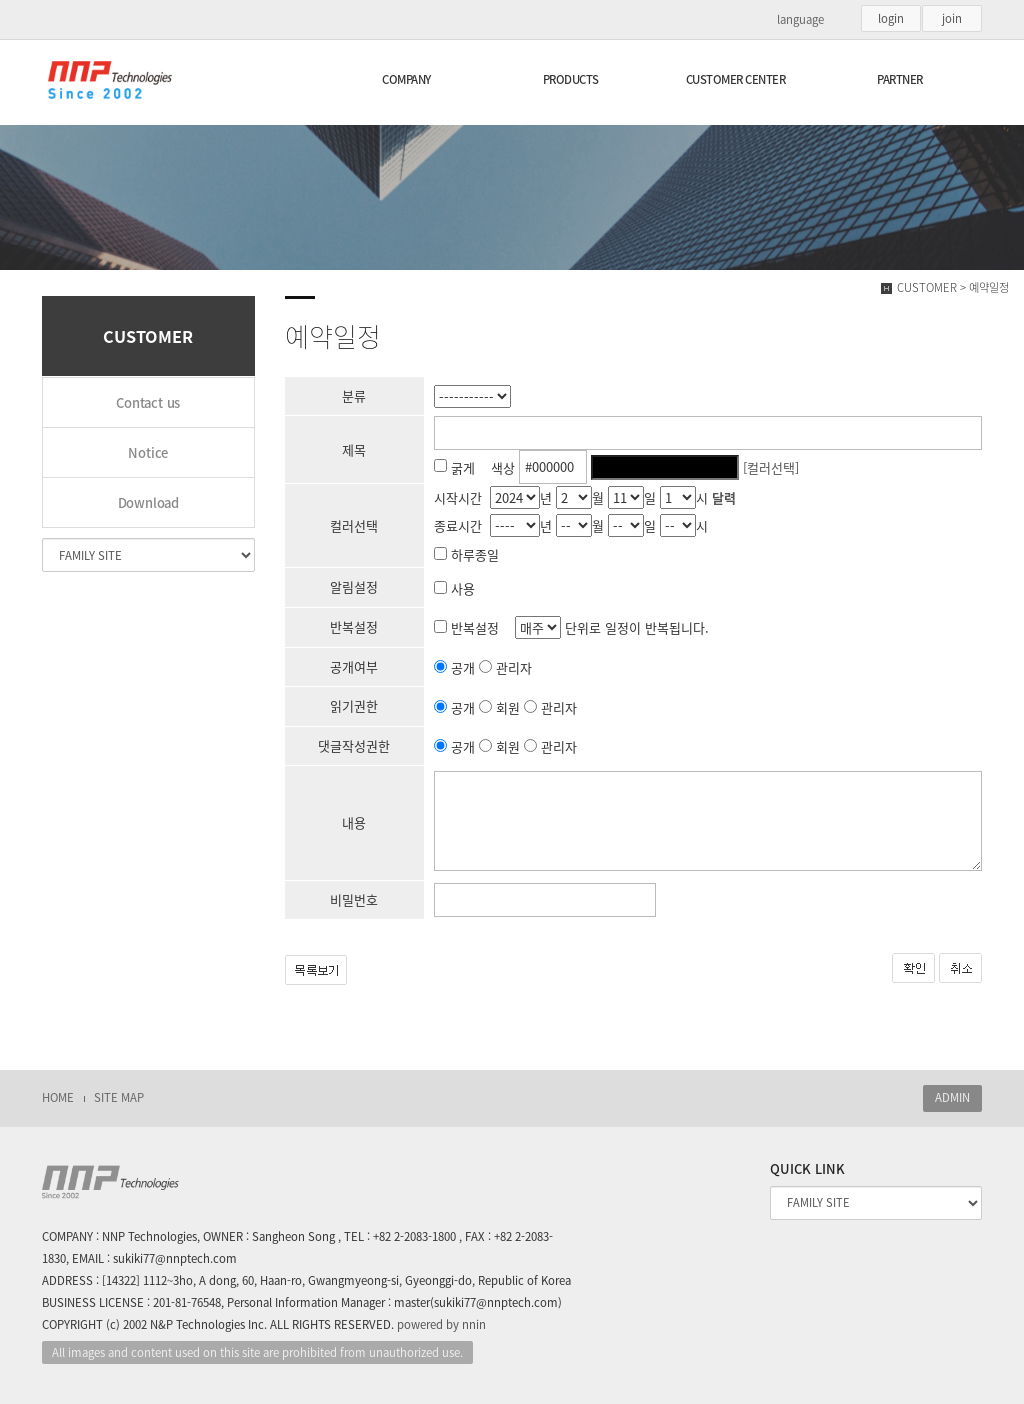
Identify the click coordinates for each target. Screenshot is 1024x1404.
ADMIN (952, 1097)
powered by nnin (441, 1324)
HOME (58, 1097)
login (891, 18)
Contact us (148, 402)
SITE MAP (119, 1097)
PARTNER (900, 79)
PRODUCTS (571, 79)
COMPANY (406, 79)
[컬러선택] (771, 466)
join (952, 18)
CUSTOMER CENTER (736, 79)
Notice (148, 452)
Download (148, 502)
